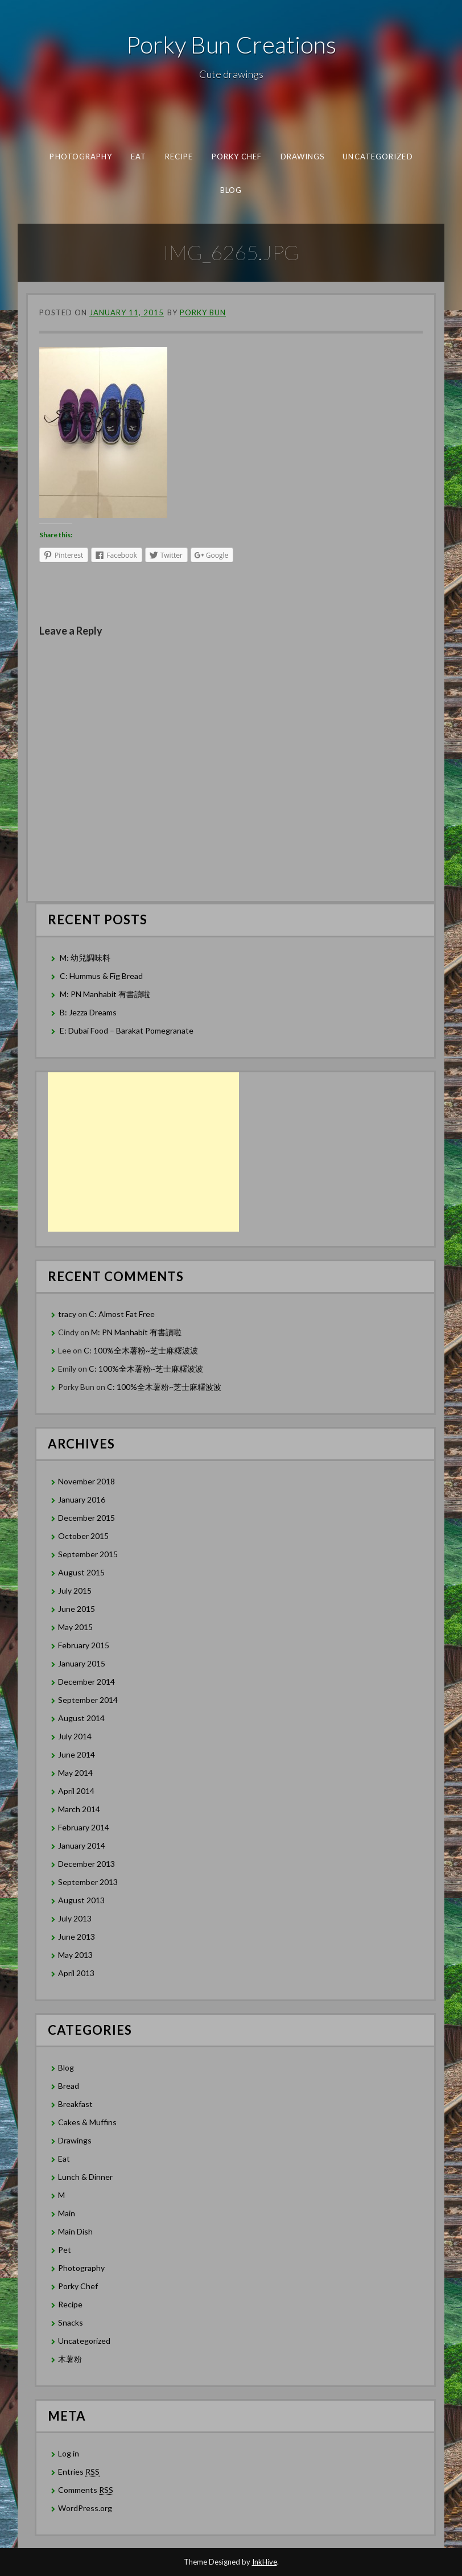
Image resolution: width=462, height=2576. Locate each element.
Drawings (302, 156)
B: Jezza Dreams (89, 1012)
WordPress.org (85, 2508)
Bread (68, 2086)
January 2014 (81, 1845)
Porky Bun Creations (231, 44)
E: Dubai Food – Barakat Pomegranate (127, 1030)
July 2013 (75, 1918)
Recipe (178, 156)
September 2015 (88, 1554)
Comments (85, 2490)
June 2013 (76, 1936)
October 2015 (83, 1536)
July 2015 (75, 1590)
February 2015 (83, 1645)
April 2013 (76, 1973)
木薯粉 (70, 2359)
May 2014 (75, 1772)
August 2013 (81, 1900)
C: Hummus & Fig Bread (102, 976)
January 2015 (81, 1663)
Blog (231, 189)
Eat (138, 156)
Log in (68, 2453)
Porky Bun (203, 312)
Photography (81, 156)
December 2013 (86, 1864)
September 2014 (88, 1700)
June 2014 (76, 1754)
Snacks (70, 2322)
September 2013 (88, 1882)
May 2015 (75, 1627)
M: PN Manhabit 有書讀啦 (105, 994)
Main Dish (75, 2231)
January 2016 (81, 1499)
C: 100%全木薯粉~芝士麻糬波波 (141, 1350)
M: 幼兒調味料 (85, 957)
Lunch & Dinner (85, 2177)
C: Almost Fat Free (122, 1314)
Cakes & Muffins (87, 2122)
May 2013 (75, 1955)
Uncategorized (377, 156)
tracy (67, 1314)
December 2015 (86, 1517)
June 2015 (76, 1609)
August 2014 (81, 1718)
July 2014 (75, 1736)
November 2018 (86, 1481)
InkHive (264, 2561)
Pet (64, 2249)
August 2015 (81, 1572)
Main (66, 2213)
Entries (79, 2472)
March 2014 (79, 1809)
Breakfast (75, 2104)
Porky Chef (236, 156)
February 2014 (83, 1827)
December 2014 (86, 1681)
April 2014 (76, 1791)
